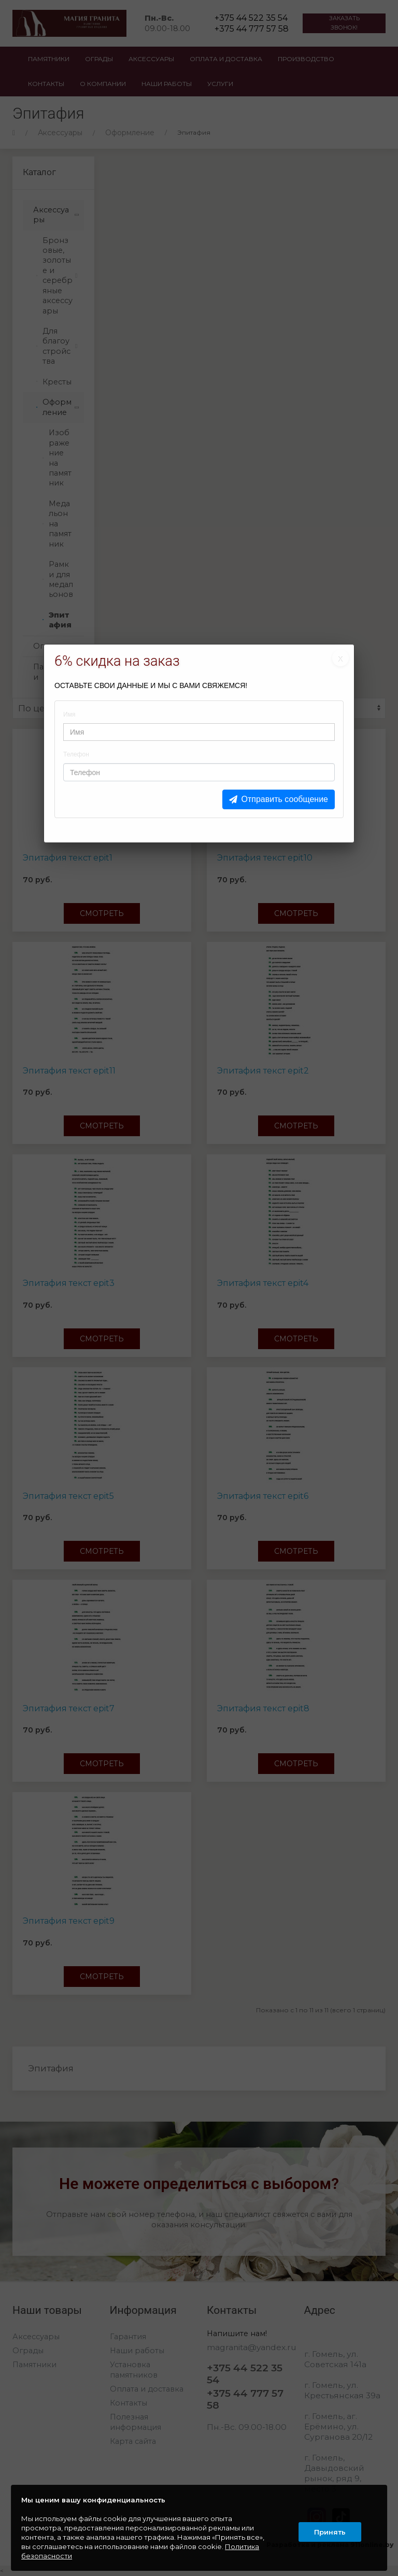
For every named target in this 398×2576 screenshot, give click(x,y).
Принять (328, 2528)
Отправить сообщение (284, 799)
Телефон (76, 754)
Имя (69, 714)
